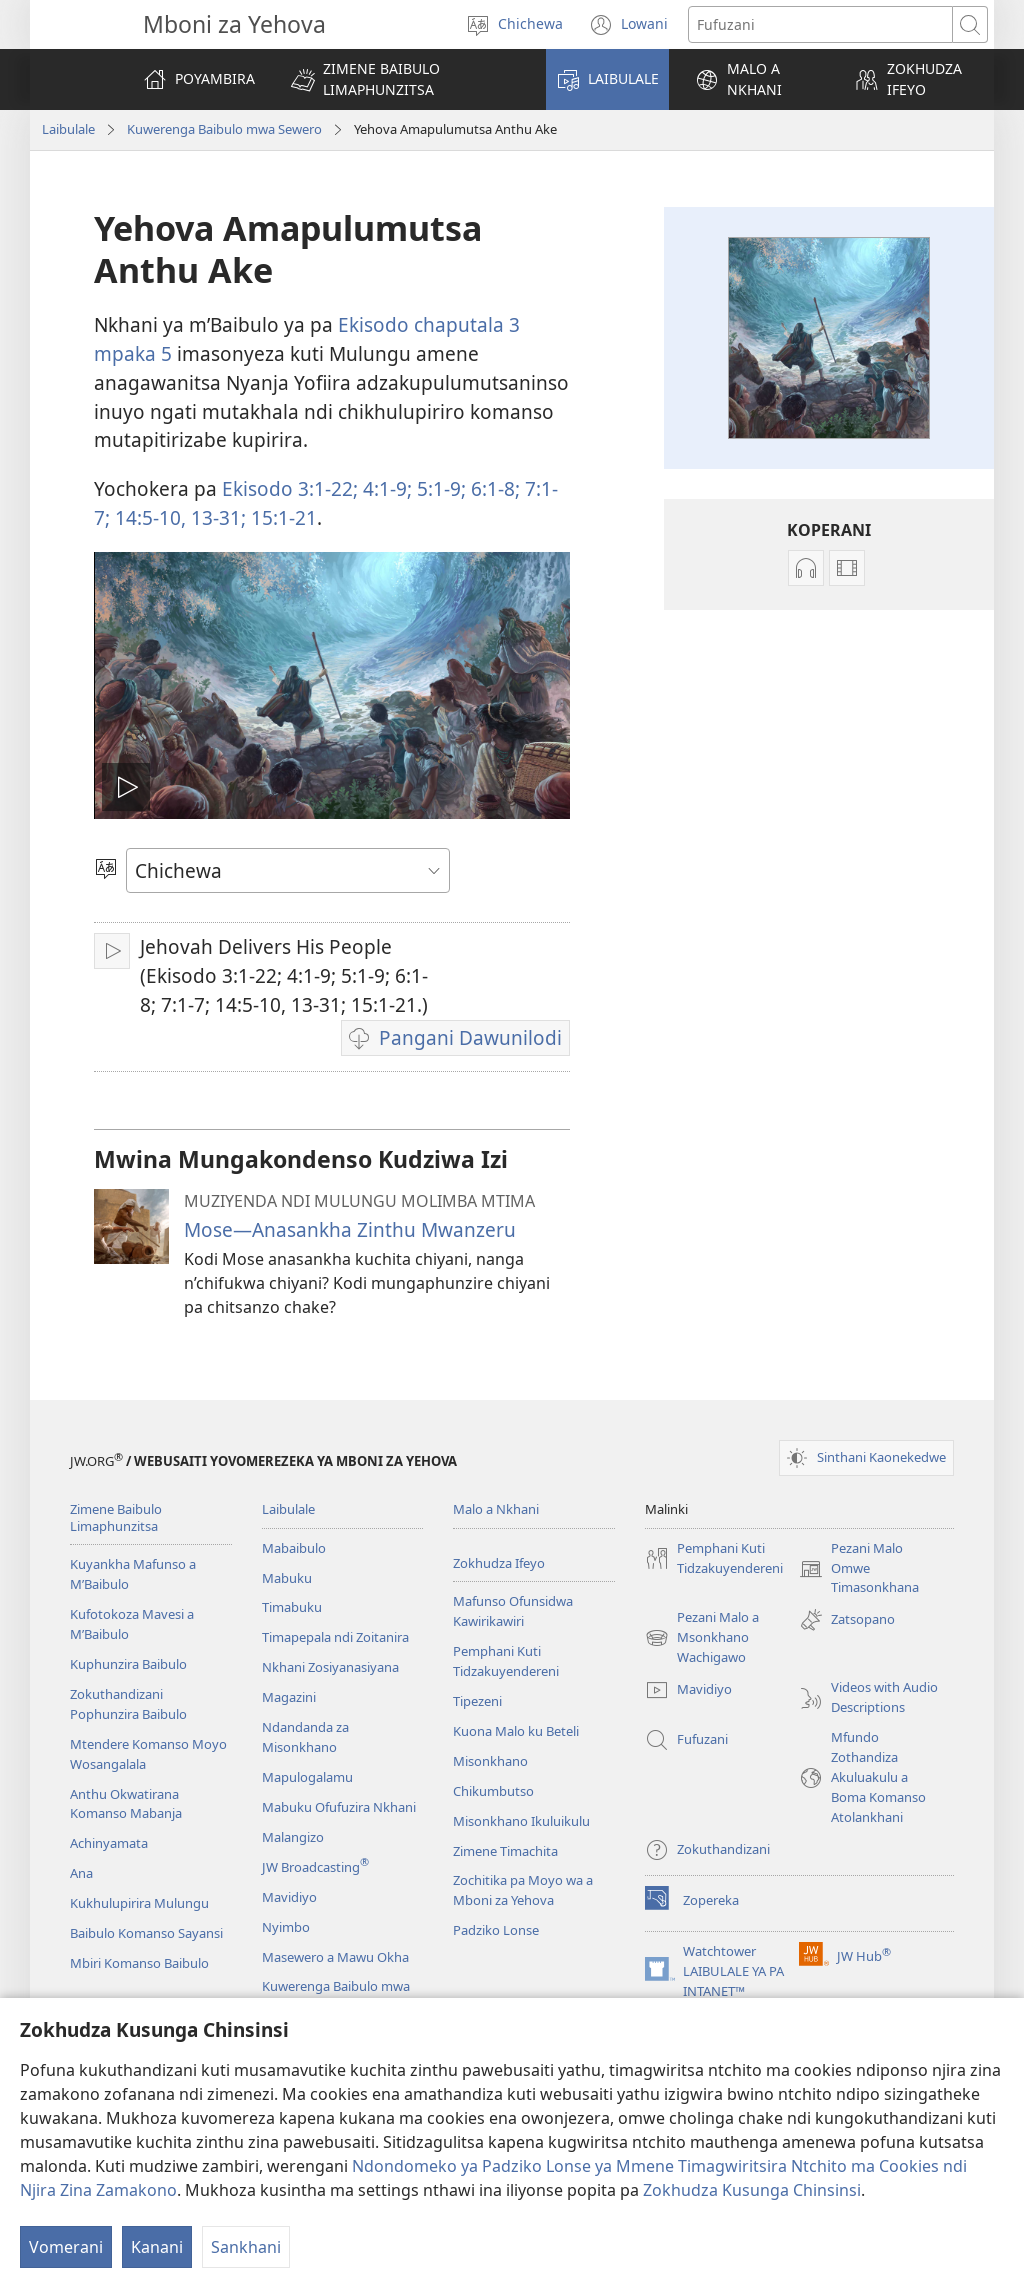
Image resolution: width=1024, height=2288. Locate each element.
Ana (81, 1873)
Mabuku (287, 1578)
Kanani (157, 2247)
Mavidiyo (289, 1897)
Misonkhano (490, 1761)
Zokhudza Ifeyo (499, 1563)
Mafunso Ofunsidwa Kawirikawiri (513, 1611)
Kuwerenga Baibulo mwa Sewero (224, 129)
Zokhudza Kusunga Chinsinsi (752, 2190)
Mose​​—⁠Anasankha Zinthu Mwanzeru (350, 1229)
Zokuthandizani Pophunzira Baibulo (128, 1704)
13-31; (216, 517)
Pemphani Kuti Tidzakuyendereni (506, 1661)
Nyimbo (286, 1927)
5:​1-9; (439, 488)
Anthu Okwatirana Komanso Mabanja (126, 1804)
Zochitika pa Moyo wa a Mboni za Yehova (523, 1890)
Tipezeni (477, 1701)
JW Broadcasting (315, 1867)
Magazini (289, 1697)
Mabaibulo (294, 1548)
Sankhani (246, 2247)
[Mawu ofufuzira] (820, 24)
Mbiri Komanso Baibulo (139, 1963)
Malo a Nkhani (496, 1509)
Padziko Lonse (496, 1930)
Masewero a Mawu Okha (335, 1957)
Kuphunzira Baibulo (128, 1664)
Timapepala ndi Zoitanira (335, 1637)
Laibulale (68, 129)
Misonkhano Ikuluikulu (521, 1821)
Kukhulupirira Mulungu (139, 1903)
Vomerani (66, 2247)
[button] (405, 79)
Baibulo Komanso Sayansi (146, 1933)
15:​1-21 (281, 517)
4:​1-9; (385, 488)
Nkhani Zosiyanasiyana (330, 1667)
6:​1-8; (493, 488)
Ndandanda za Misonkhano (305, 1737)
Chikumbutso (493, 1791)
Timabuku (292, 1607)
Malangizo (293, 1837)
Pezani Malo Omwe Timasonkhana (859, 1569)
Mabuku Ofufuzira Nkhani (339, 1807)
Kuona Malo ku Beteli (516, 1731)
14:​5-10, (148, 517)
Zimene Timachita (505, 1851)
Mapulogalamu (307, 1777)
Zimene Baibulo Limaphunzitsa (116, 1517)
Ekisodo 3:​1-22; (290, 488)
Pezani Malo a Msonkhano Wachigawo (702, 1638)
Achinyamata (109, 1843)
